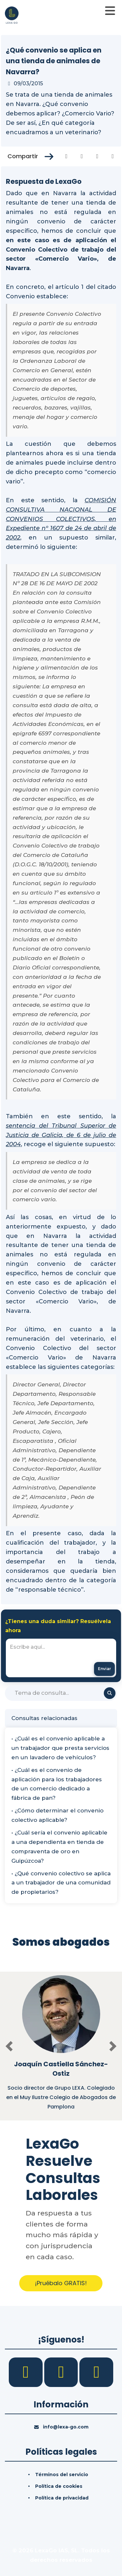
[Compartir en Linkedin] (97, 156)
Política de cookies (58, 2486)
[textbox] (61, 1658)
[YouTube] (96, 2371)
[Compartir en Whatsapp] (112, 156)
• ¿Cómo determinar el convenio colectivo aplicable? (57, 1815)
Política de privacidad (61, 2498)
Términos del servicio (61, 2474)
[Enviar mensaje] (104, 1669)
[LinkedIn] (62, 2371)
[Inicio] (12, 14)
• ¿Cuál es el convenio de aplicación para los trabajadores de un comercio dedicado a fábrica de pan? (56, 1784)
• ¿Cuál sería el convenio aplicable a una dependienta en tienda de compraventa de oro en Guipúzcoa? (59, 1846)
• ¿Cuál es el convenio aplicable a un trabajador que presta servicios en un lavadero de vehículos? (60, 1748)
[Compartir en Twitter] (82, 156)
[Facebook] (26, 2371)
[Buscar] (61, 1693)
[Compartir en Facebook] (66, 156)
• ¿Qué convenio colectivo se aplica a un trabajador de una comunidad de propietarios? (61, 1882)
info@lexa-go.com (65, 2427)
